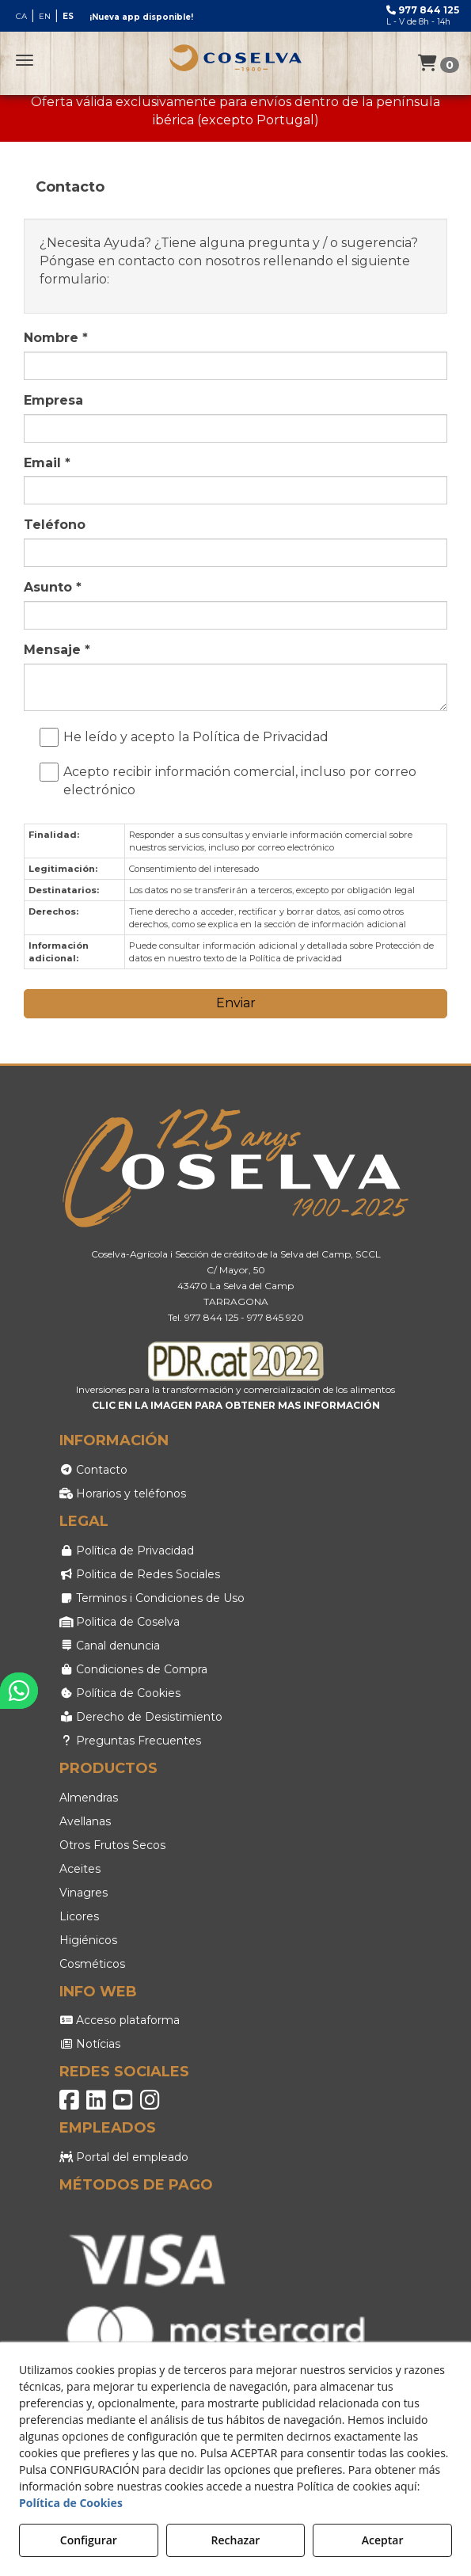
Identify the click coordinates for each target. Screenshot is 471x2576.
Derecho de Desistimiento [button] (141, 1717)
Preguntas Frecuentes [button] (130, 1740)
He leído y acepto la (188, 738)
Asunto (53, 587)
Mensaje (57, 649)
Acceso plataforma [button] (119, 2020)
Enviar (236, 1002)
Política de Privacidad (260, 736)
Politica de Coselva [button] (119, 1622)
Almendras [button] (88, 1797)
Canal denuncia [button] (110, 1645)
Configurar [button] (88, 2539)
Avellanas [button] (85, 1821)
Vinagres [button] (83, 1892)
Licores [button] (79, 1916)
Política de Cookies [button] (120, 1693)
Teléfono (54, 524)
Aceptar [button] (383, 2539)
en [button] (45, 16)
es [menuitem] (68, 16)
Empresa (53, 400)
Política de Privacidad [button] (127, 1550)
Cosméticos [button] (92, 1964)
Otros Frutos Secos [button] (112, 1845)
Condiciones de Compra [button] (133, 1669)
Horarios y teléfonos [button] (123, 1493)
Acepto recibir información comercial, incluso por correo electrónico (231, 780)
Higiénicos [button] (88, 1940)
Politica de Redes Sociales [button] (140, 1574)
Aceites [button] (80, 1869)
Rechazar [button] (235, 2539)
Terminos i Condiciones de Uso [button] (152, 1598)
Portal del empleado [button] (124, 2157)
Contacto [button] (93, 1470)
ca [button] (21, 16)
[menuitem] (45, 16)
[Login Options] (438, 65)
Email (47, 462)
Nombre (56, 337)
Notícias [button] (90, 2044)
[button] (236, 58)
